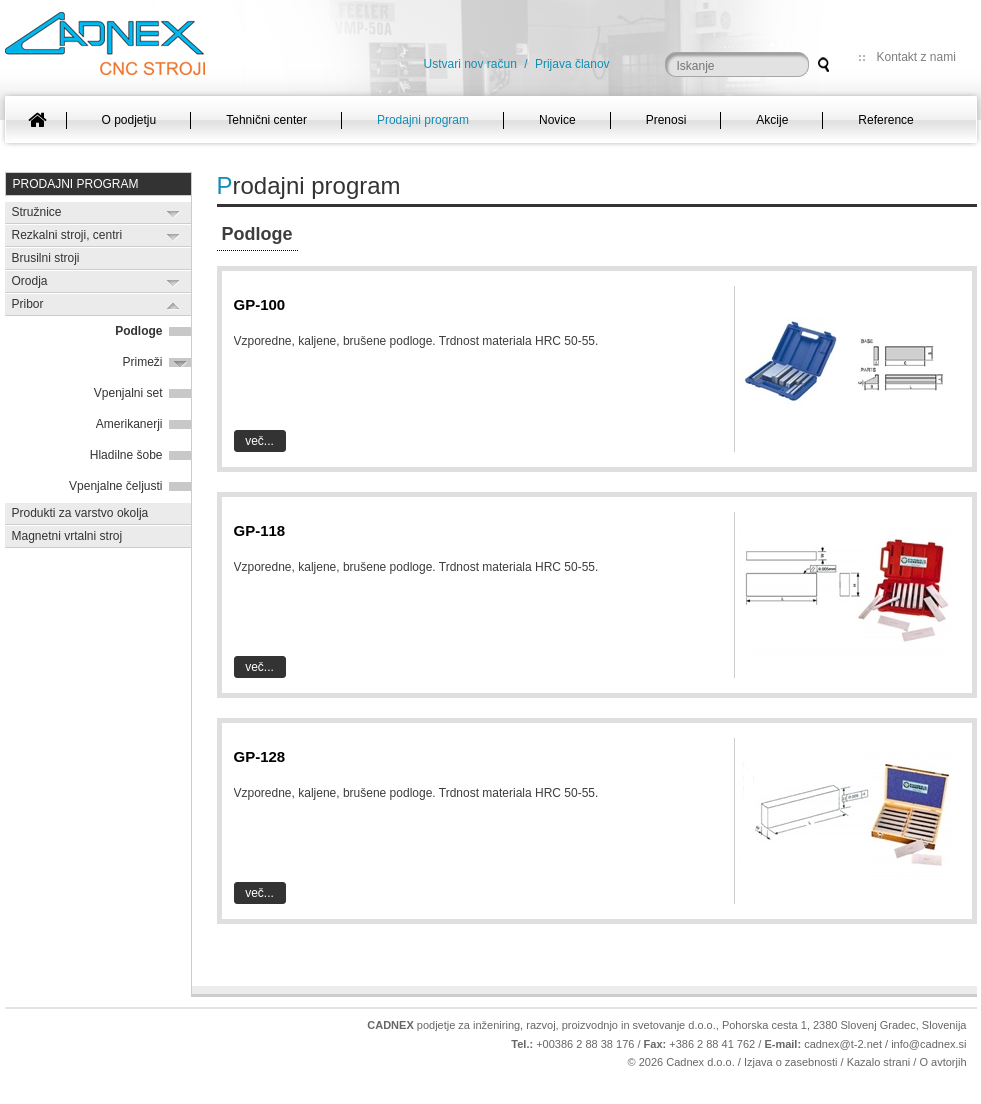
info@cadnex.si (928, 1044)
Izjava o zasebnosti (791, 1062)
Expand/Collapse (173, 213)
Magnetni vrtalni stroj (67, 536)
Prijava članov (572, 64)
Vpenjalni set (128, 393)
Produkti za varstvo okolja (80, 513)
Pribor (28, 304)
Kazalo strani (879, 1062)
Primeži (142, 362)
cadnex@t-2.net (843, 1044)
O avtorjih (942, 1062)
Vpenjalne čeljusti (115, 486)
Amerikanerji (129, 424)
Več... (259, 441)
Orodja (30, 281)
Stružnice (37, 212)
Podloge (138, 331)
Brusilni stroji (46, 258)
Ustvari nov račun (470, 64)
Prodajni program (76, 184)
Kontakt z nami (916, 57)
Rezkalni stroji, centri (67, 235)
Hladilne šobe (126, 455)
